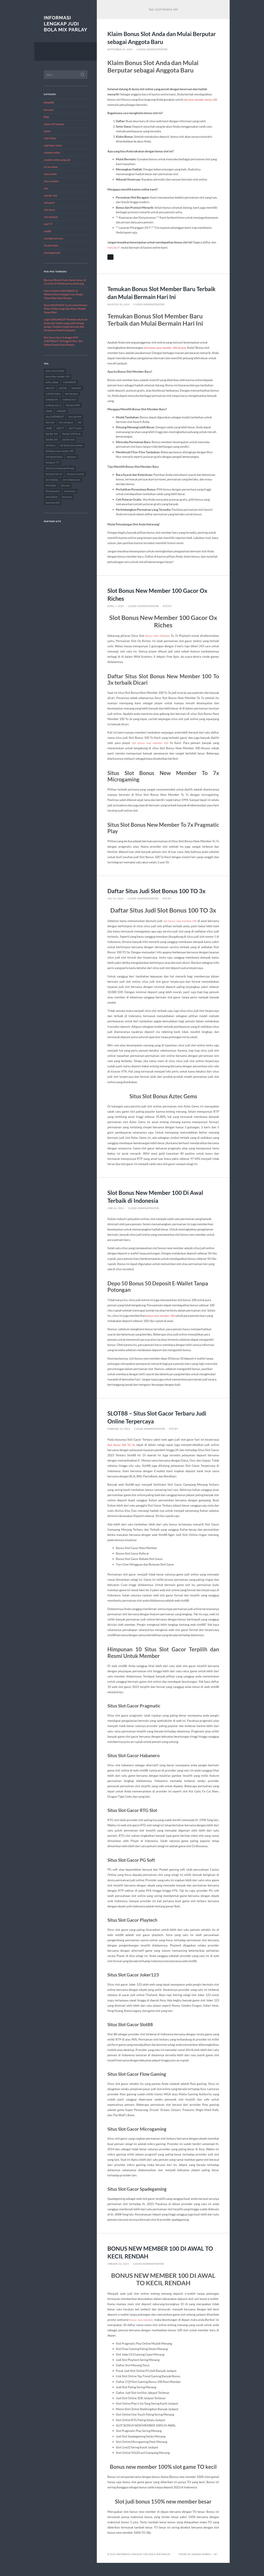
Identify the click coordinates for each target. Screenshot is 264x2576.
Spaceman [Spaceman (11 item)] (67, 502)
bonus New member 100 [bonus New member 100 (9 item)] (58, 382)
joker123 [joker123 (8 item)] (50, 394)
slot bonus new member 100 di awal (167, 347)
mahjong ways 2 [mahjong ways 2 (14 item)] (53, 411)
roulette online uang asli (57, 165)
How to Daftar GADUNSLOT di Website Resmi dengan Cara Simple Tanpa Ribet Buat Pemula (63, 300)
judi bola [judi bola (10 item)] (63, 394)
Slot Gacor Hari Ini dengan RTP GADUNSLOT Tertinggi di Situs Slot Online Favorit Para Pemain (63, 347)
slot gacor (49, 208)
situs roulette (51, 187)
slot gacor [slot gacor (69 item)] (71, 462)
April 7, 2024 (115, 606)
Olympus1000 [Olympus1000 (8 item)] (73, 411)
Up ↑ (216, 2567)
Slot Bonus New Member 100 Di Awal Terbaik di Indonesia (162, 1209)
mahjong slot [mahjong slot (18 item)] (52, 405)
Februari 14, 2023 (119, 1442)
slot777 (48, 230)
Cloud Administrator (152, 49)
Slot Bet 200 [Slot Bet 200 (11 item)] (52, 445)
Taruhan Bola (51, 251)
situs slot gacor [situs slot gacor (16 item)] (66, 428)
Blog (46, 122)
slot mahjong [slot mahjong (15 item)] (52, 485)
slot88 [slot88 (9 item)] (49, 434)
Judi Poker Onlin (53, 151)
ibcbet (47, 137)
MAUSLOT (114, 247)
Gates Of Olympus (54, 129)
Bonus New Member (157, 635)
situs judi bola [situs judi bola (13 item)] (74, 422)
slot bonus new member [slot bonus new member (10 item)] (71, 451)
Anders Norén (200, 2567)
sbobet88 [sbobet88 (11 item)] (61, 416)
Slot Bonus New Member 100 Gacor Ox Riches (159, 594)
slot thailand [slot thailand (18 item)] (51, 502)
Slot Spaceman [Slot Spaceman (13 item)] (53, 497)
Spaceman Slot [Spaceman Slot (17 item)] (53, 508)
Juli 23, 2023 (115, 906)
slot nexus (49, 215)
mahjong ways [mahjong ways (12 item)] (69, 405)
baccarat (49, 115)
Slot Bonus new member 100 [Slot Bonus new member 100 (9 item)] (59, 457)
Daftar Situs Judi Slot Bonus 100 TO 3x (159, 894)
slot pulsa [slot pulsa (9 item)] (65, 491)
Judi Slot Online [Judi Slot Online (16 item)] (53, 399)
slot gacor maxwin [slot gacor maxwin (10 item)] (75, 480)
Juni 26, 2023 (115, 1221)
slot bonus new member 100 (150, 743)
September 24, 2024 (120, 49)
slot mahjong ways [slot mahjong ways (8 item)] (71, 485)
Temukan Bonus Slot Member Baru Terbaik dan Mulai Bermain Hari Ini (158, 292)
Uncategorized (52, 258)
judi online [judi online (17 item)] (76, 394)
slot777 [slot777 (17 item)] (60, 434)
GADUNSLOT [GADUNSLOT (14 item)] (69, 388)
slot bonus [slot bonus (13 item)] (50, 451)
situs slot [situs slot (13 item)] (50, 428)
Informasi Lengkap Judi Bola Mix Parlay (63, 27)
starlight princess (53, 244)
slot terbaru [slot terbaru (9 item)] (70, 497)
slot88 (47, 237)
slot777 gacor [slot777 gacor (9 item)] (75, 434)
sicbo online (50, 180)
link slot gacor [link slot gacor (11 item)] (71, 399)
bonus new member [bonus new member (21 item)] (55, 376)
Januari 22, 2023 (118, 2277)
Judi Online (50, 144)
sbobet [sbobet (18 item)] (49, 416)
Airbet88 (49, 108)
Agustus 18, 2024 (118, 304)
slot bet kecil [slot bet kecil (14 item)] (68, 445)
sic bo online (50, 172)
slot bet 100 (50, 201)
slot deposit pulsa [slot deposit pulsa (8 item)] (54, 462)
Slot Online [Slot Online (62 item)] (51, 491)
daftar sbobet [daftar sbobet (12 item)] (52, 388)
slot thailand (51, 223)
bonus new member (141, 2333)
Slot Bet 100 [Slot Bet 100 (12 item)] (52, 439)
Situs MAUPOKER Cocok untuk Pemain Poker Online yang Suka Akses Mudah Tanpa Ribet (65, 315)
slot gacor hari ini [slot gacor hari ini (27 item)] (54, 480)
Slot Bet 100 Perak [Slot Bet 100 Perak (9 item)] (71, 439)
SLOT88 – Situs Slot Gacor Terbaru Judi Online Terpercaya (157, 1430)
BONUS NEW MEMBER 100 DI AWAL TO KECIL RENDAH (162, 2265)
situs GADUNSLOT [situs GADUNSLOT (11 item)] (55, 422)
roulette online (52, 158)
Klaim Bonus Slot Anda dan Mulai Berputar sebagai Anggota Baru (155, 37)
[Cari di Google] (110, 257)
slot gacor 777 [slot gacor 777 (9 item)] (53, 468)
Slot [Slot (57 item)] (79, 428)
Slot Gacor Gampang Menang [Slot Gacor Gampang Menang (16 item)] (60, 474)
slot (46, 194)
